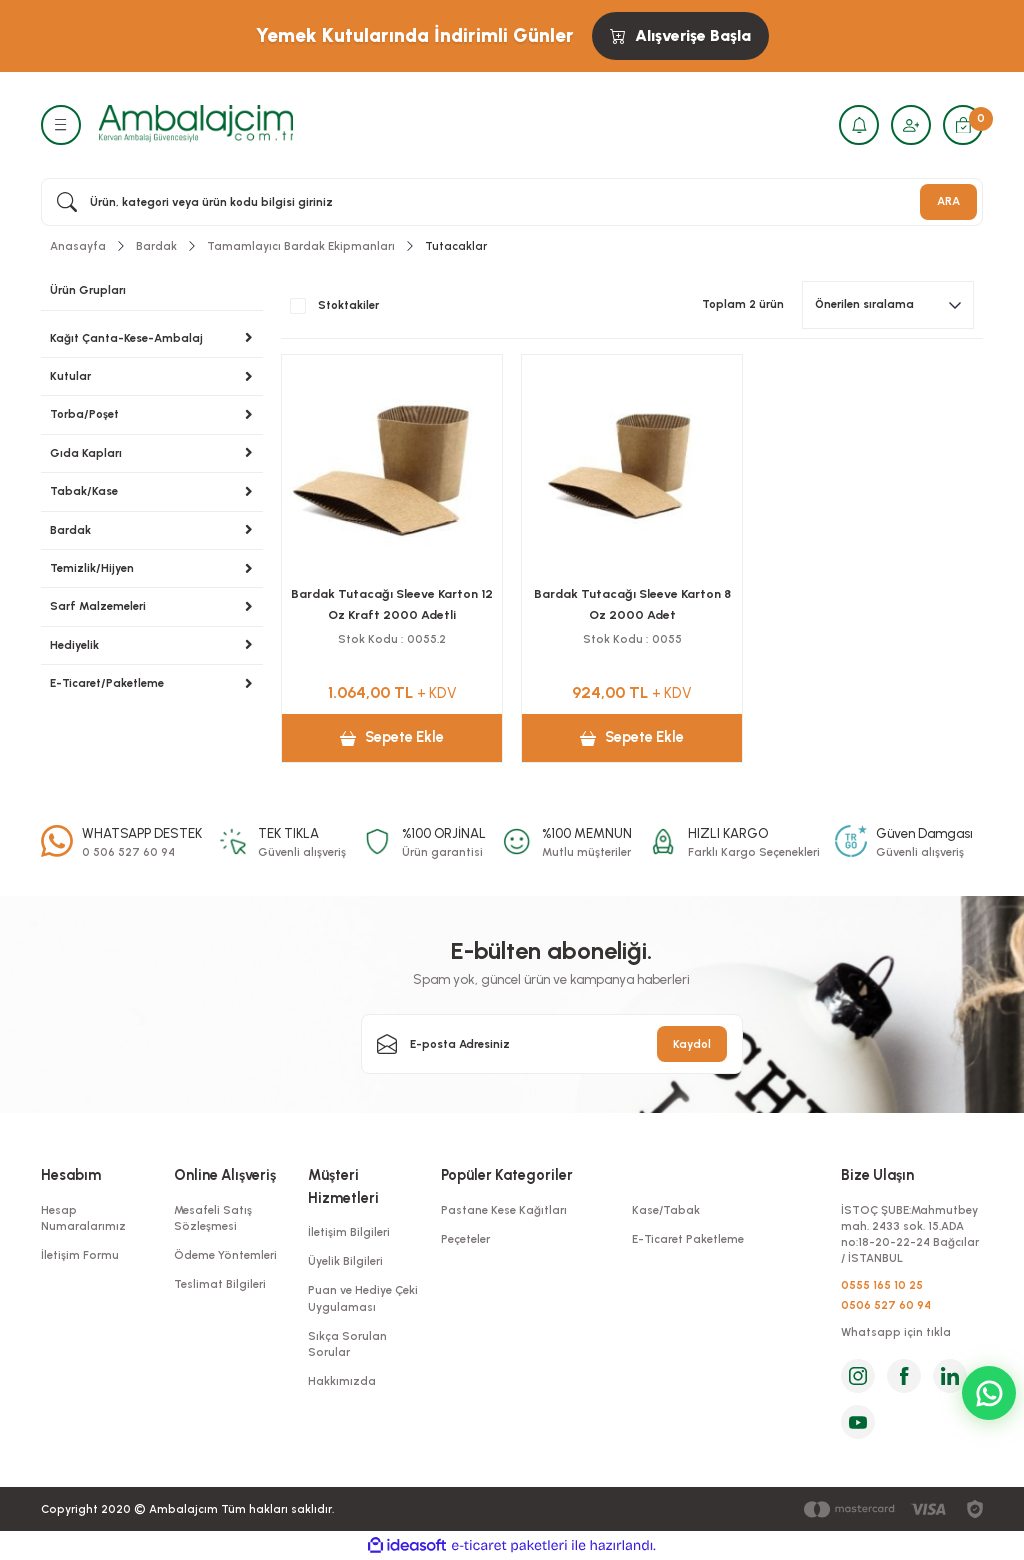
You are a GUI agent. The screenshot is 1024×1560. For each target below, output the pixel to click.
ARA (948, 201)
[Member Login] (911, 125)
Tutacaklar (456, 246)
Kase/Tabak (666, 1210)
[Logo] (196, 124)
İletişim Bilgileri (349, 1232)
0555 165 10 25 (882, 1285)
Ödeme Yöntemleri (225, 1255)
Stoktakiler (348, 305)
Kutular (70, 376)
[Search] (512, 202)
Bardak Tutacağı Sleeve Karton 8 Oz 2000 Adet (632, 603)
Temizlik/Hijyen (92, 568)
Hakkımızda (342, 1381)
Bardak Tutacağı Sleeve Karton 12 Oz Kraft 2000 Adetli (392, 603)
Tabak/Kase (84, 491)
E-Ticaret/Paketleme (107, 683)
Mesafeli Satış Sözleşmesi (213, 1218)
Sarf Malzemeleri (98, 606)
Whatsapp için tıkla (896, 1332)
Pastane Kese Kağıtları (504, 1210)
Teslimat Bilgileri (220, 1284)
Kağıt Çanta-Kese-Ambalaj (126, 338)
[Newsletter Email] (552, 1044)
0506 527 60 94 (886, 1305)
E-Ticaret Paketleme (688, 1239)
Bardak (70, 530)
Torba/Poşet (84, 414)
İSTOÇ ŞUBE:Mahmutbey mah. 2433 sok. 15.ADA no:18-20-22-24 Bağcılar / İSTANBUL (910, 1234)
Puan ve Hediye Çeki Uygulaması (363, 1298)
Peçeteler (465, 1239)
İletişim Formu (80, 1255)
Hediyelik (74, 645)
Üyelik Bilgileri (345, 1261)
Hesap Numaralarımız (83, 1218)
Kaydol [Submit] (692, 1044)
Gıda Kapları (86, 453)
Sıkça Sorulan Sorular (347, 1344)
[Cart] (963, 125)
